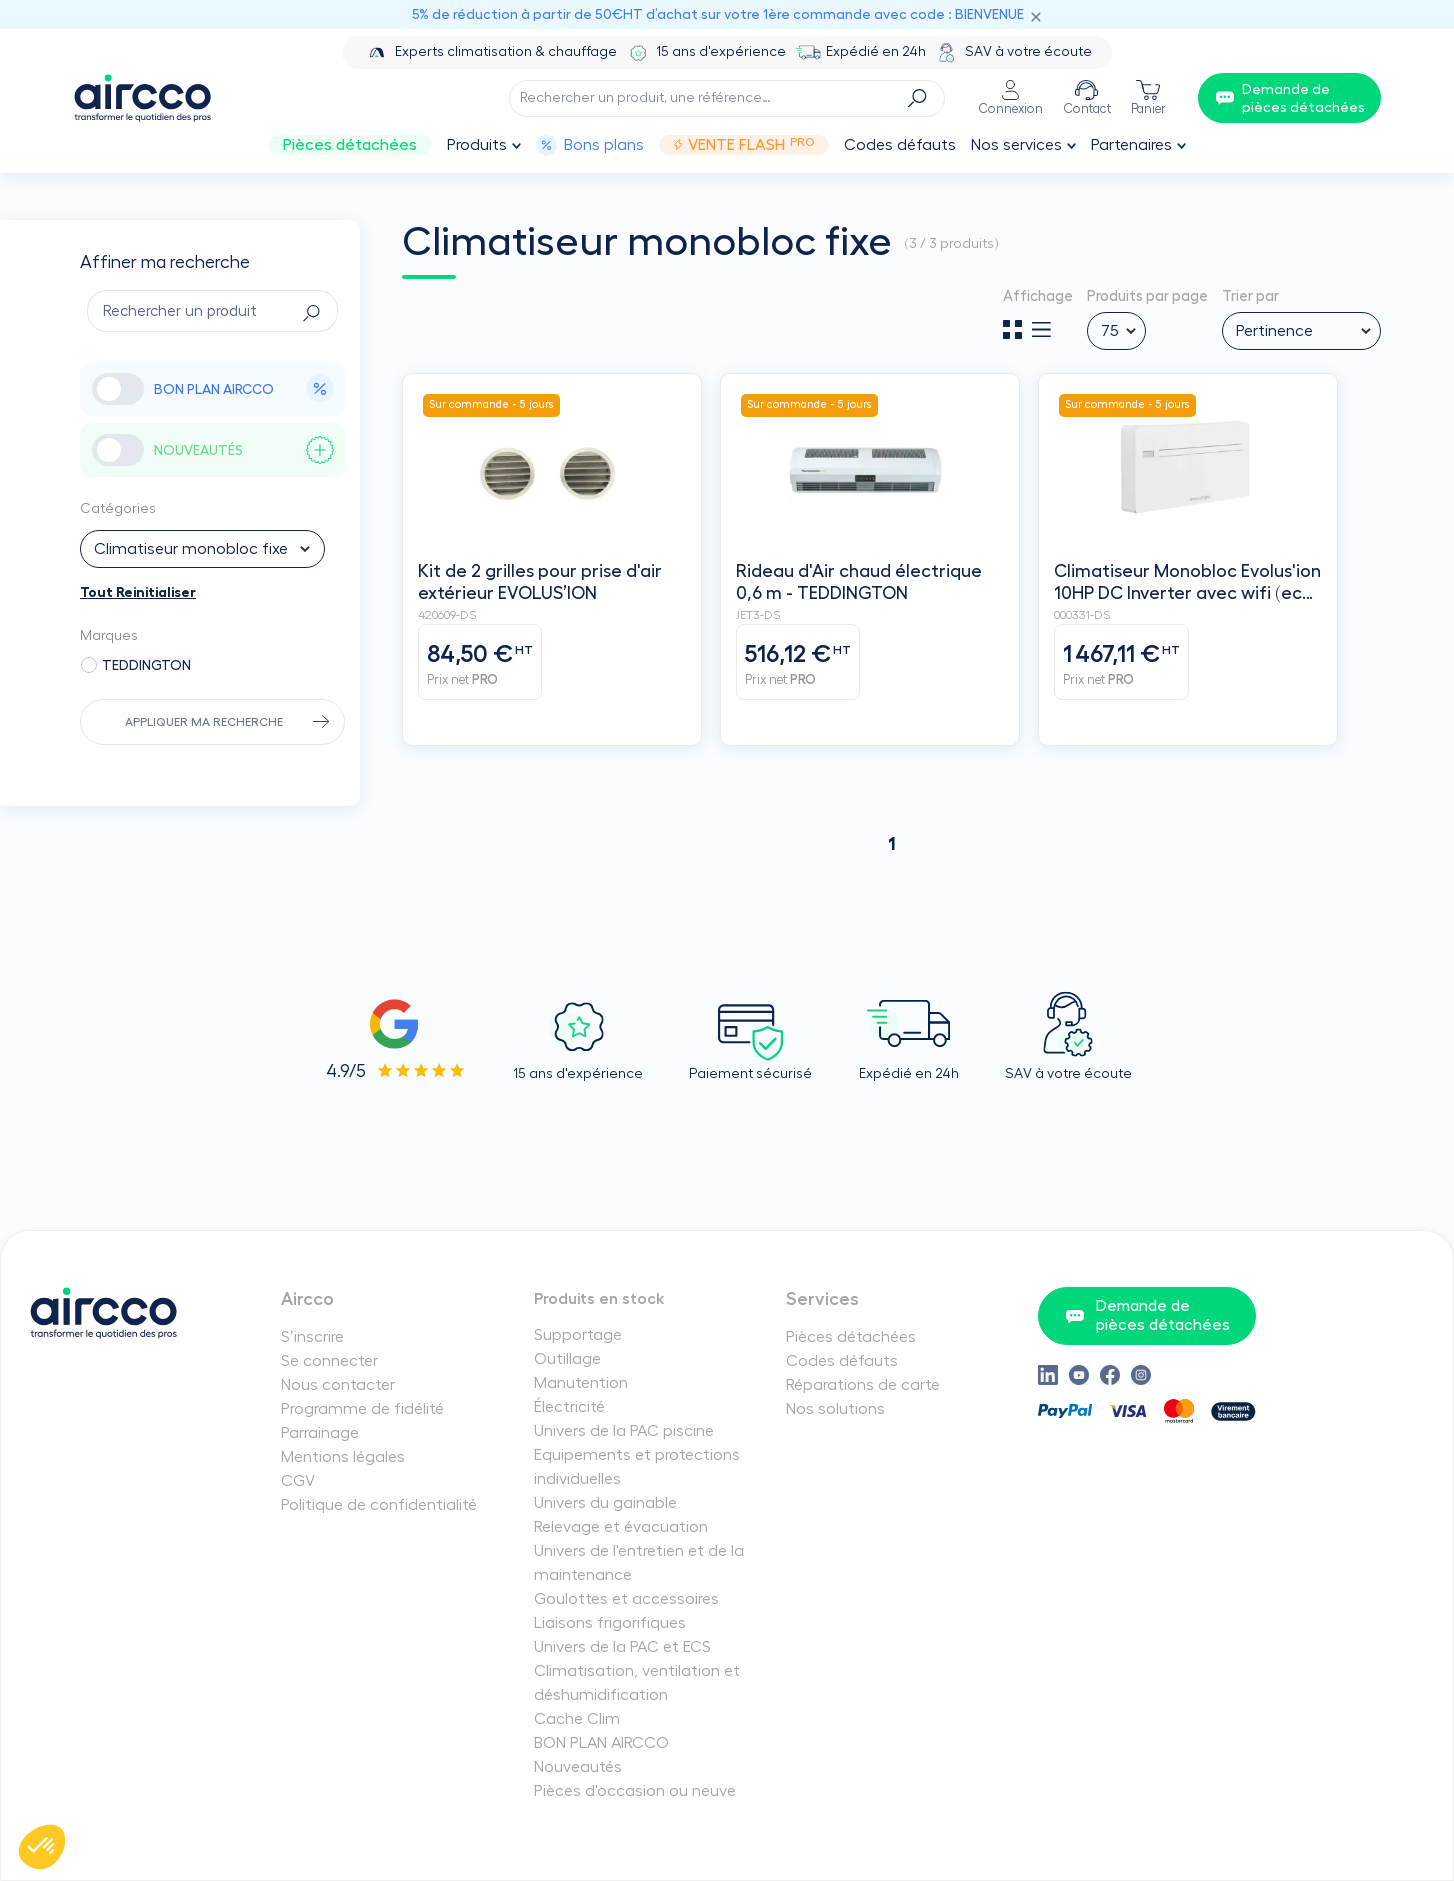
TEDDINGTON (146, 665)
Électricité (569, 1407)
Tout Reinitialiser (138, 592)
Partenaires (1131, 145)
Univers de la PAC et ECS (622, 1647)
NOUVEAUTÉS (244, 450)
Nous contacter (338, 1385)
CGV (298, 1481)
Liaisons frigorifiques (610, 1623)
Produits (477, 145)
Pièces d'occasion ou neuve (635, 1791)
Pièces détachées (350, 145)
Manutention (581, 1383)
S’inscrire (312, 1337)
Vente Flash (743, 145)
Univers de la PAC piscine (624, 1431)
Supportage (578, 1335)
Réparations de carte (863, 1385)
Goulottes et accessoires (626, 1599)
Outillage (567, 1359)
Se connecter (329, 1361)
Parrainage (320, 1433)
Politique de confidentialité (379, 1505)
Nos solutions (835, 1409)
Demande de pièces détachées (1147, 1315)
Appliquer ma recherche (204, 722)
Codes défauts (900, 145)
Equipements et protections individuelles (637, 1467)
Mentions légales (343, 1457)
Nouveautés (578, 1767)
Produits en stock (599, 1299)
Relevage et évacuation (621, 1527)
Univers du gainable (605, 1503)
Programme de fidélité (362, 1409)
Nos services (1016, 145)
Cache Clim (577, 1719)
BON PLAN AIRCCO (244, 388)
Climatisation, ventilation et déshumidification (637, 1683)
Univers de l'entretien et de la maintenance (639, 1563)
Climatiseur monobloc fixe (191, 549)
